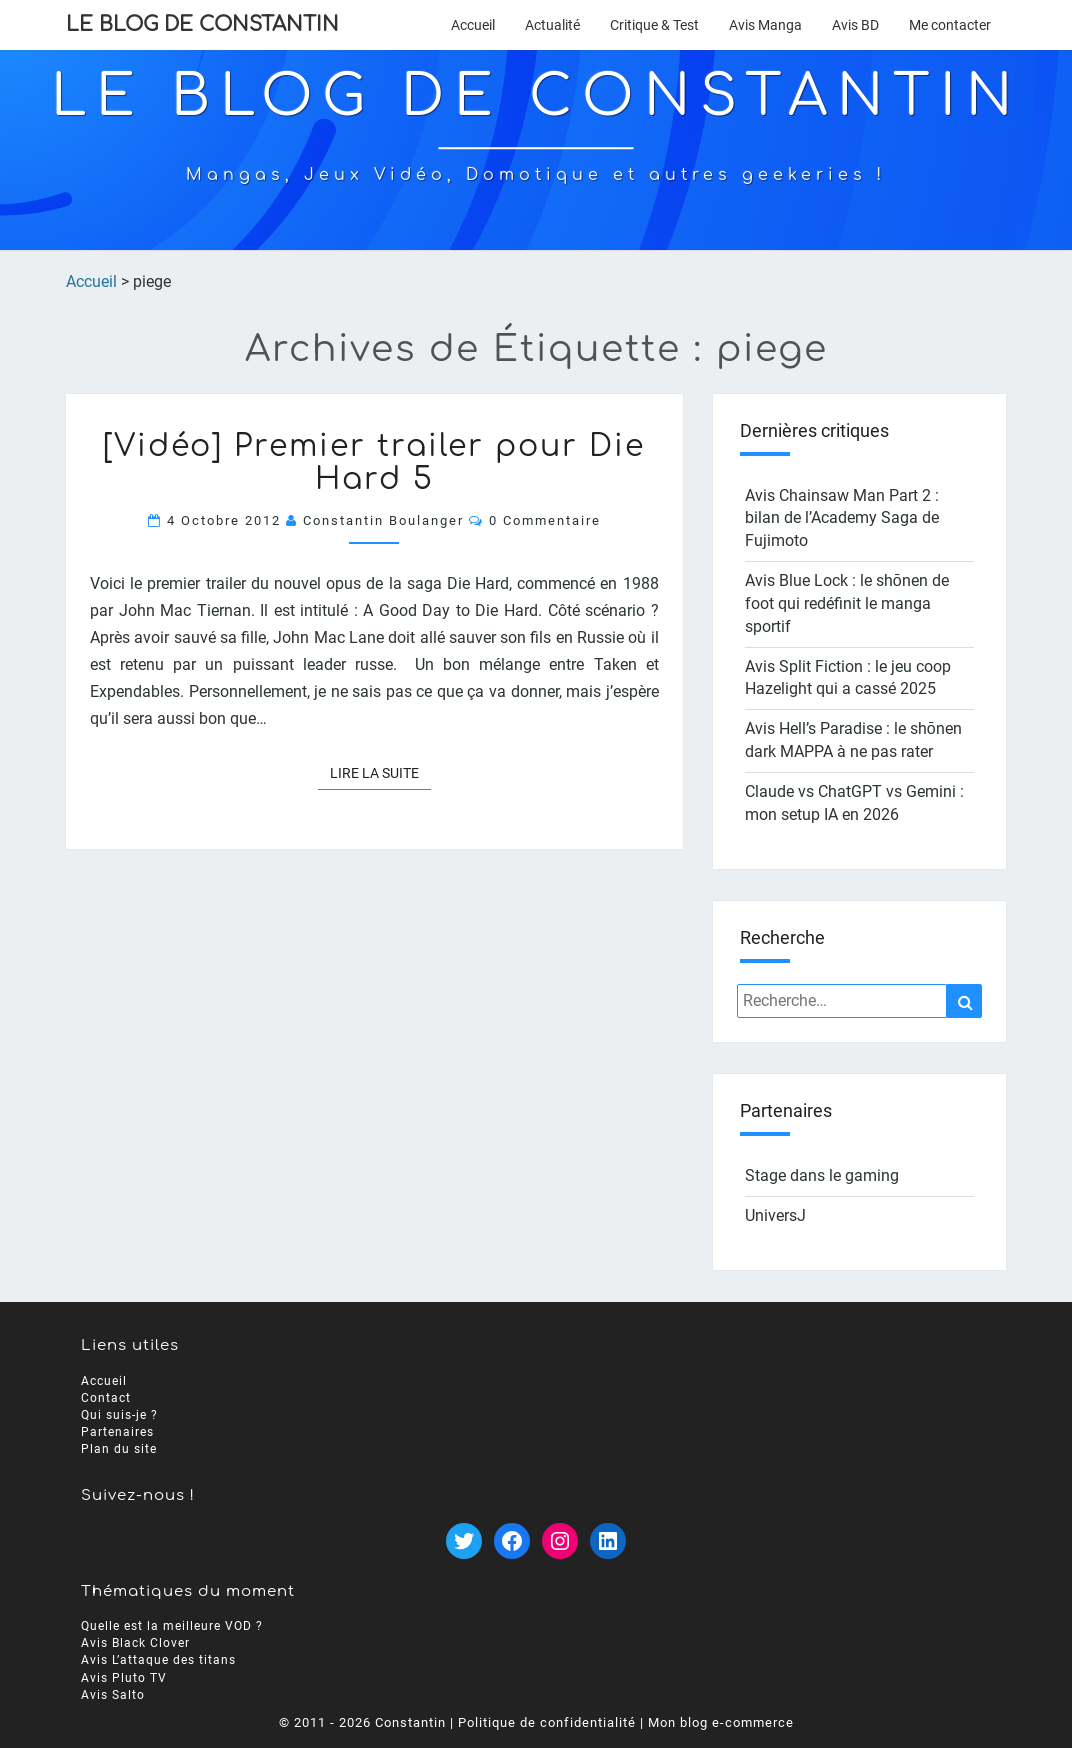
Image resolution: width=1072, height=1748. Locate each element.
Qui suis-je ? (119, 1415)
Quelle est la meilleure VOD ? (172, 1626)
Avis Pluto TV (124, 1677)
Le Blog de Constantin (202, 24)
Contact (106, 1397)
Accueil (473, 25)
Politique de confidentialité (547, 1722)
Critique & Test (654, 25)
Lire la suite (380, 771)
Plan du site (119, 1449)
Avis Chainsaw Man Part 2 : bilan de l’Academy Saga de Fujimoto (842, 518)
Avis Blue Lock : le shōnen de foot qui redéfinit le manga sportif (847, 603)
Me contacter (950, 25)
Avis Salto (113, 1695)
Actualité (552, 25)
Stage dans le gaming (822, 1175)
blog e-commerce (737, 1722)
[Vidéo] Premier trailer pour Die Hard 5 (374, 463)
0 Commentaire (545, 520)
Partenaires (117, 1432)
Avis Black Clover (135, 1643)
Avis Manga (765, 25)
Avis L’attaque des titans (158, 1660)
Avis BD (855, 25)
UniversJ (775, 1215)
